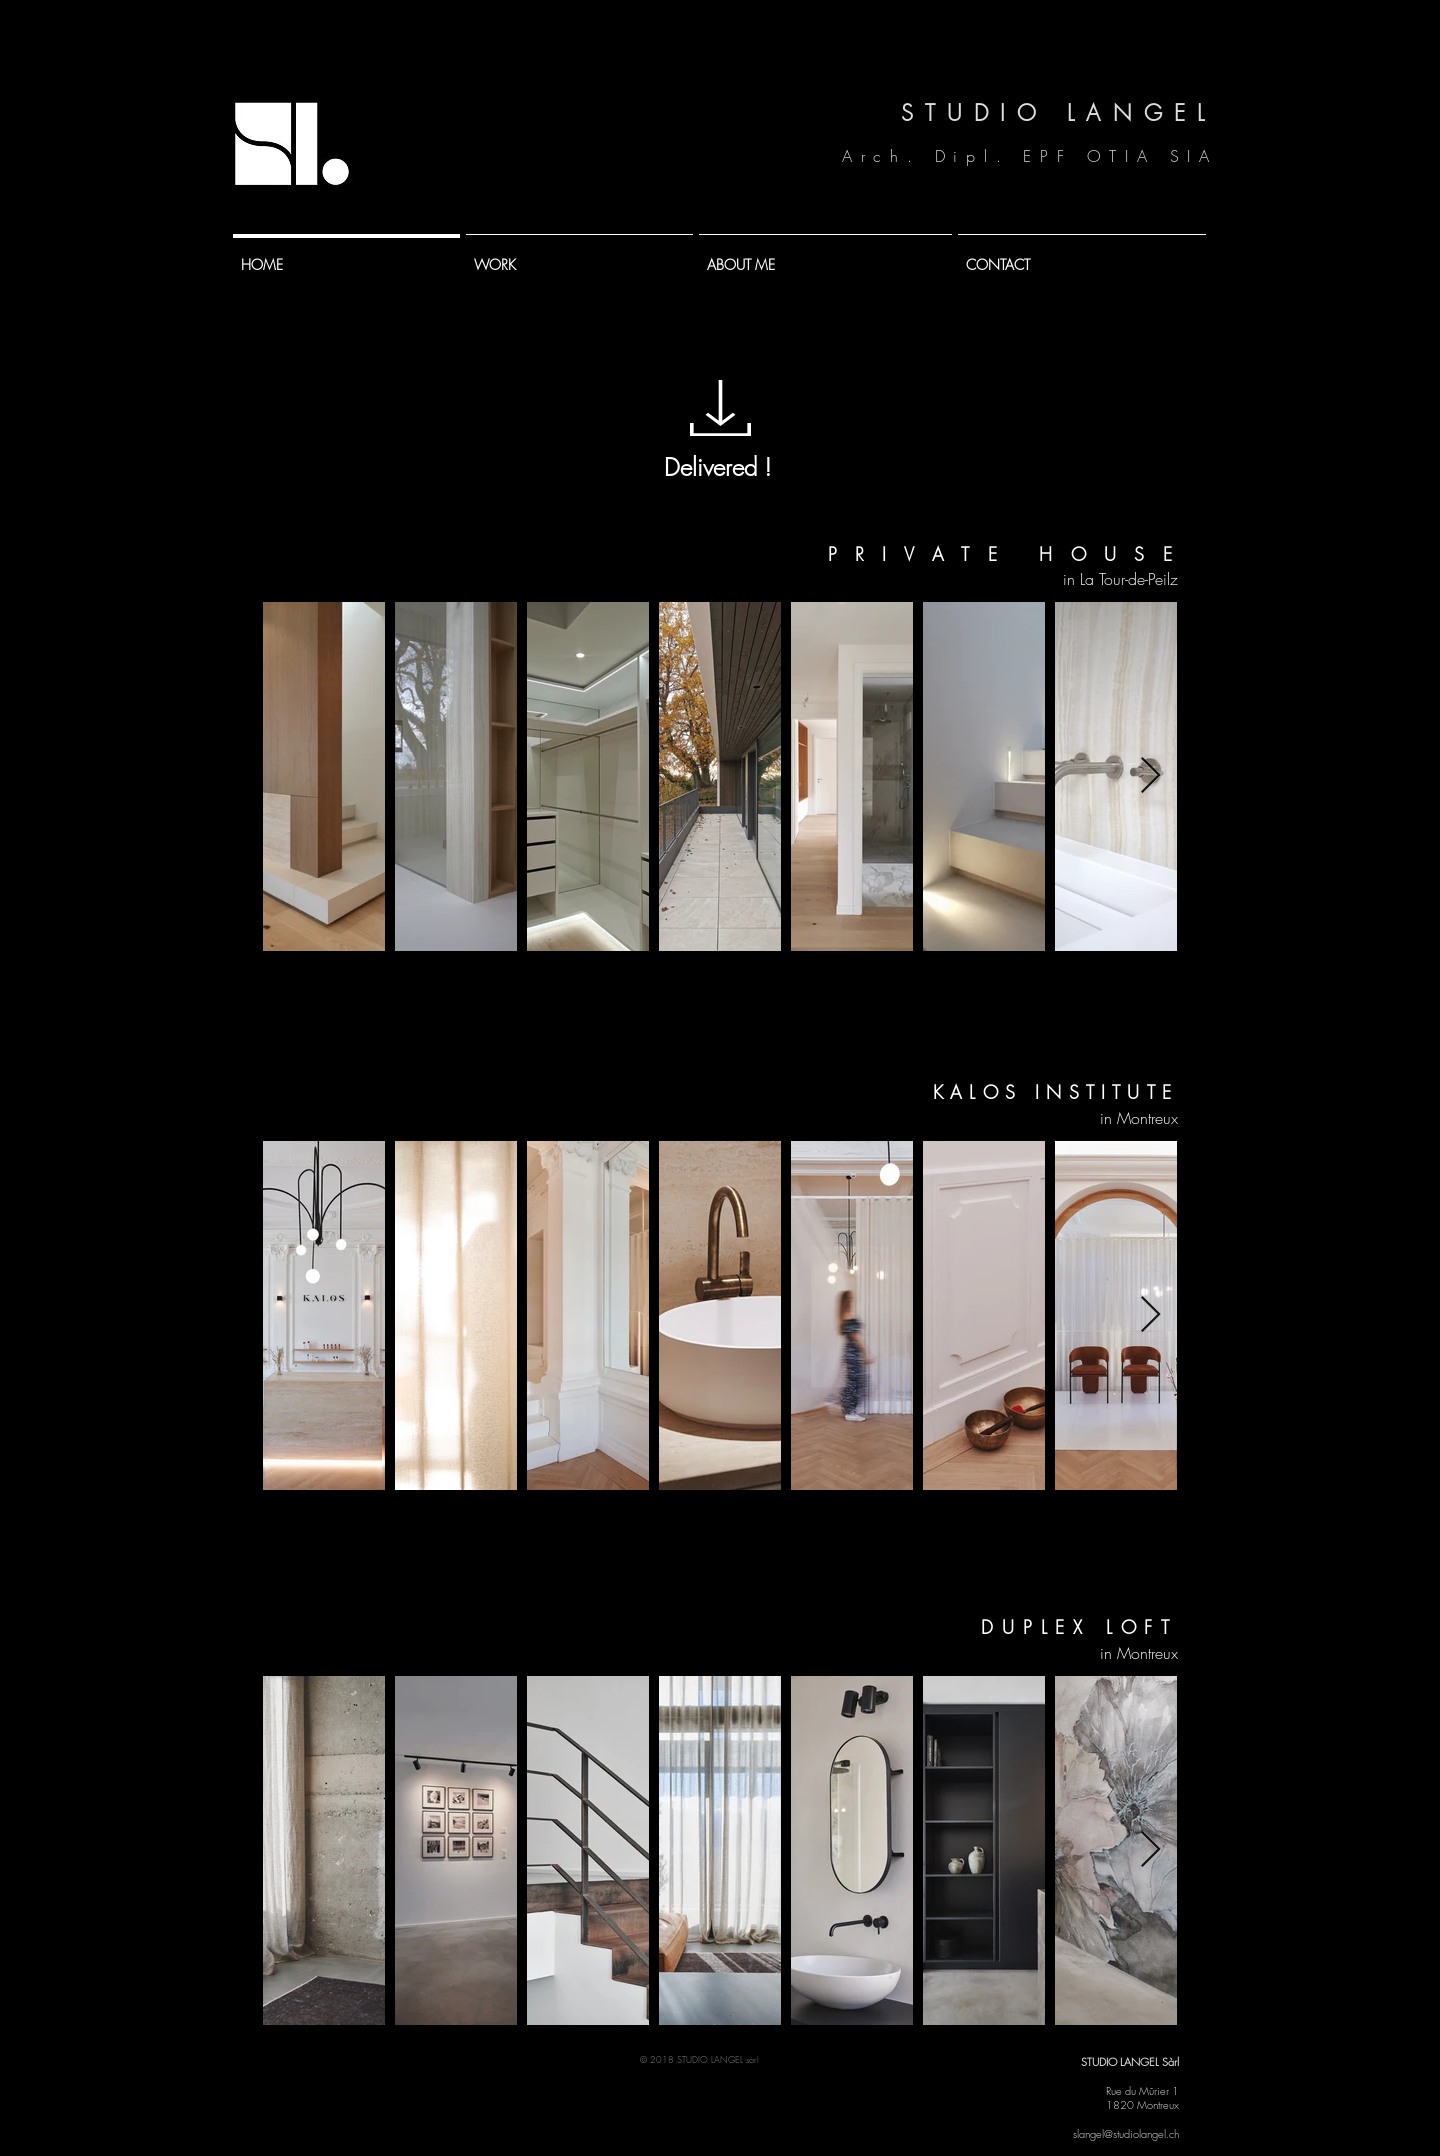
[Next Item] (1150, 776)
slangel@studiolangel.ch (1126, 2133)
